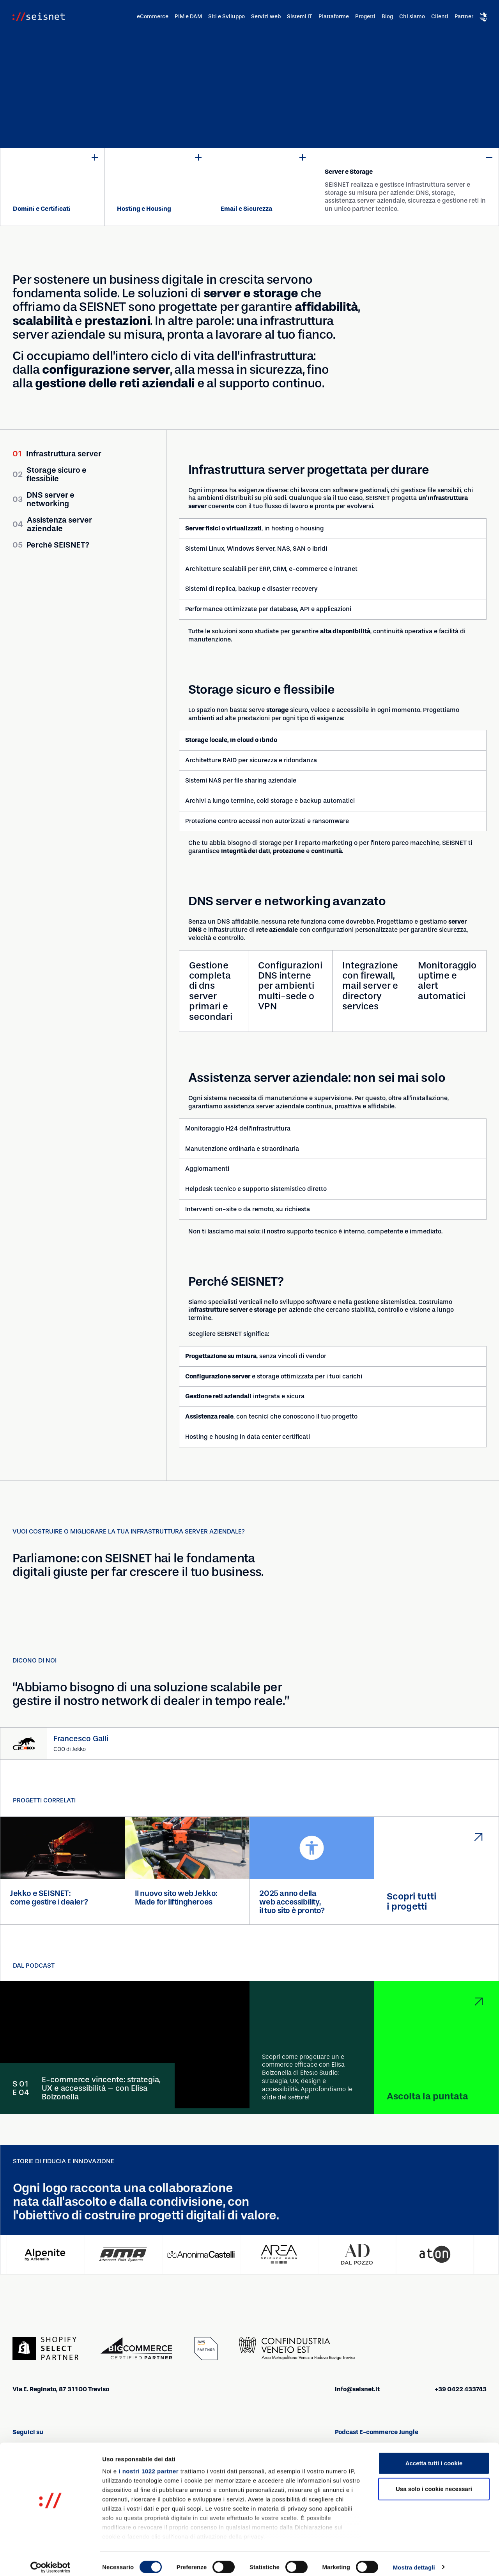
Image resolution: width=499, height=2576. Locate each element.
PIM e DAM (188, 16)
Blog (387, 16)
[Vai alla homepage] (38, 16)
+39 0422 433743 (461, 2389)
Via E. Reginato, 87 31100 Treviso (60, 2389)
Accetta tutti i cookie (434, 2457)
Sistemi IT (299, 16)
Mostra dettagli (414, 2560)
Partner (464, 16)
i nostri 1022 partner (149, 2464)
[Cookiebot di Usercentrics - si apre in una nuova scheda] (50, 2561)
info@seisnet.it (357, 2389)
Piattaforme (334, 16)
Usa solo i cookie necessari (434, 2482)
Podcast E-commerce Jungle (376, 2432)
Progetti (365, 16)
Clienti (439, 16)
